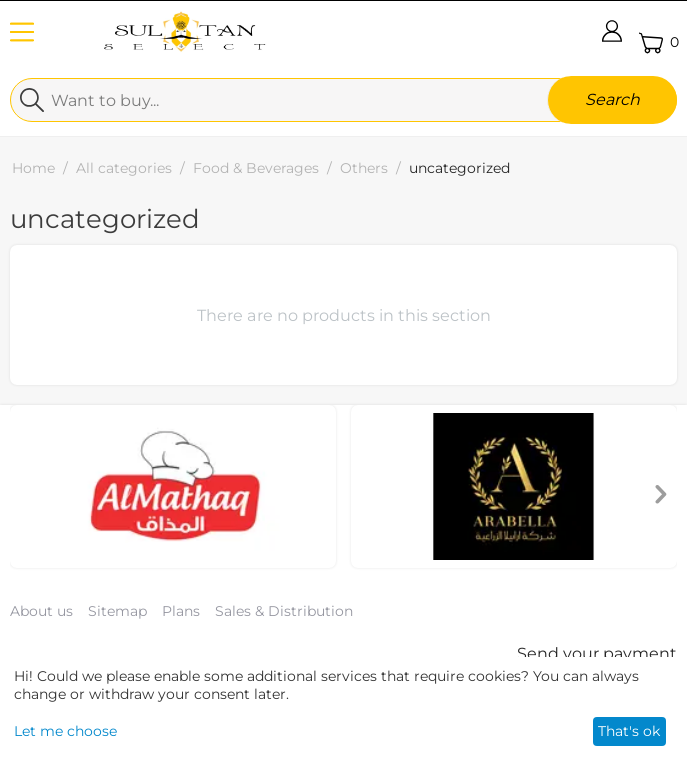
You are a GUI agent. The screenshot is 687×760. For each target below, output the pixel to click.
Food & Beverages (256, 168)
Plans (181, 611)
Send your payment (597, 653)
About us (41, 611)
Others (364, 168)
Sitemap (117, 611)
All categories (124, 168)
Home (33, 168)
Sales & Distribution (284, 611)
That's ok (629, 731)
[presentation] (661, 496)
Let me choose (65, 731)
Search (612, 99)
